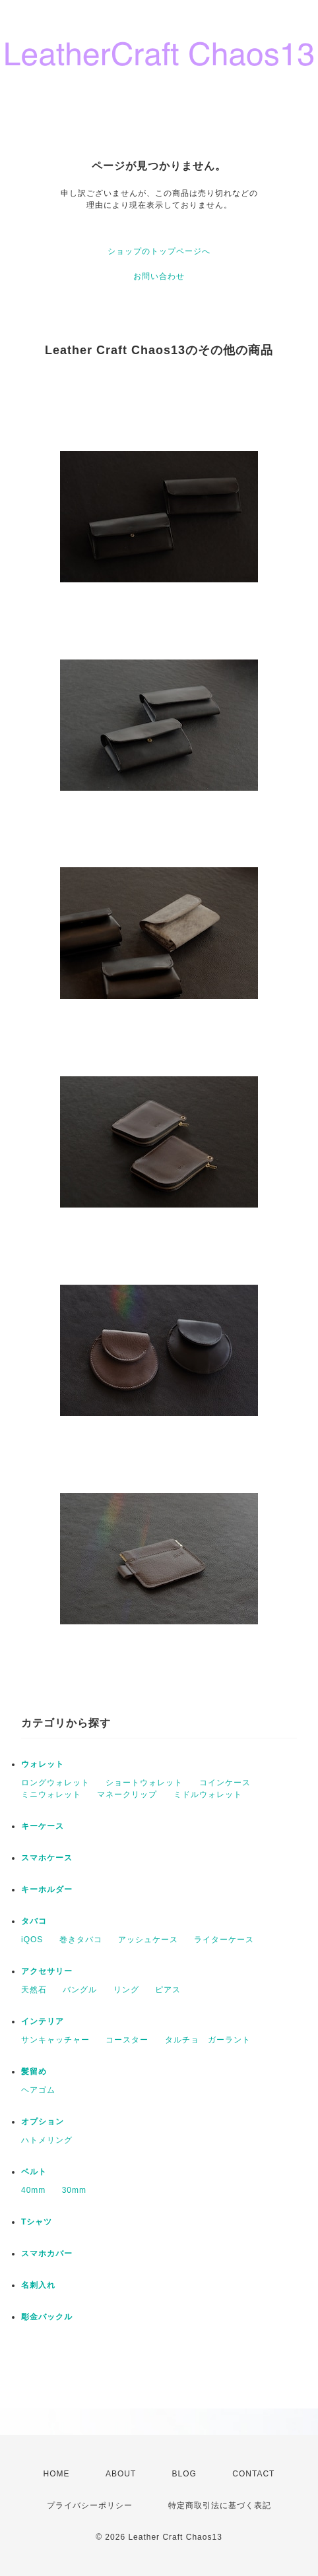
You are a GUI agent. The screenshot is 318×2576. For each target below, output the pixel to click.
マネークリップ (127, 1794)
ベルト (34, 2171)
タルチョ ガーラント (208, 2039)
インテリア (42, 2021)
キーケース (42, 1826)
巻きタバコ (80, 1939)
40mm (33, 2190)
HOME (57, 2473)
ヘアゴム (38, 2090)
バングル (80, 1989)
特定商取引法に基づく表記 (219, 2505)
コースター (127, 2039)
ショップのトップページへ (159, 251)
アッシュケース (148, 1939)
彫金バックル (47, 2316)
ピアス (168, 1989)
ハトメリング (47, 2140)
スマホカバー (47, 2253)
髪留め (34, 2071)
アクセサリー (47, 1971)
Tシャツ (36, 2221)
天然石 (34, 1989)
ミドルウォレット (208, 1794)
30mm (74, 2190)
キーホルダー (47, 1889)
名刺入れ (38, 2285)
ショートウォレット (144, 1782)
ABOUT (121, 2473)
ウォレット (42, 1764)
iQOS (32, 1939)
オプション (42, 2121)
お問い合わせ (159, 276)
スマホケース (47, 1857)
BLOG (184, 2473)
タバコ (34, 1921)
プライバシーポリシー (90, 2505)
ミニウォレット (51, 1794)
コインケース (225, 1782)
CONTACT (253, 2473)
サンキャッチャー (55, 2039)
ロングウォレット (55, 1782)
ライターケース (224, 1939)
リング (126, 1989)
